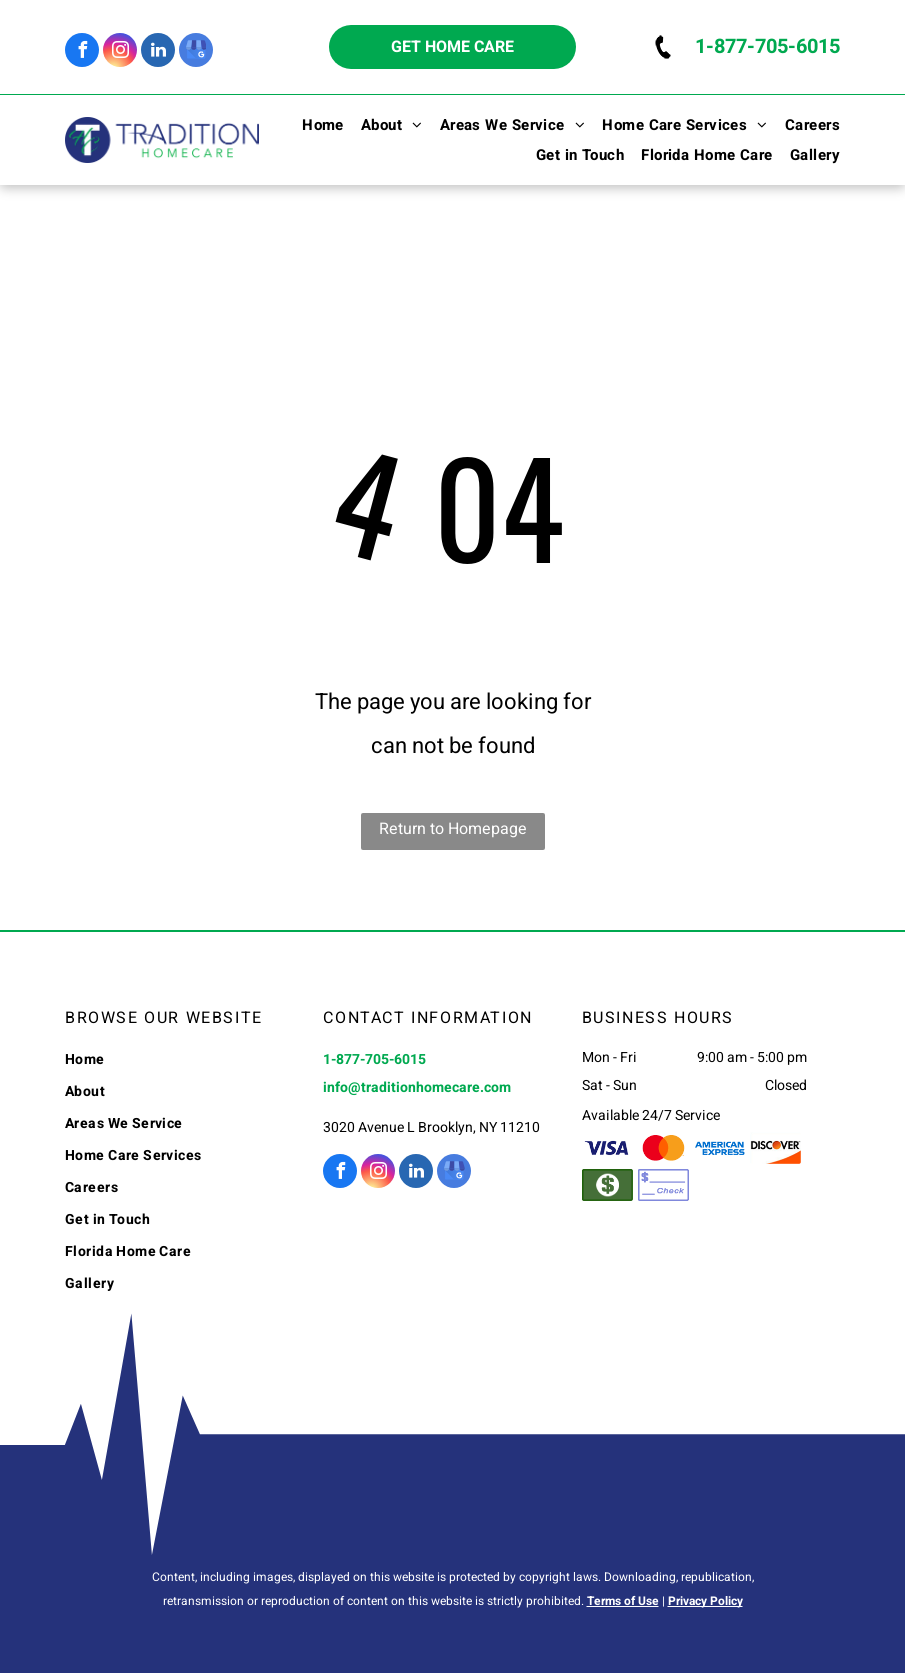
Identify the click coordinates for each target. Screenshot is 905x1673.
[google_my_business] (196, 52)
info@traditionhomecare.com (417, 1087)
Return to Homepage (453, 829)
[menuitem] (314, 125)
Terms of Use (623, 1601)
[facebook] (82, 52)
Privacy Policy (705, 1601)
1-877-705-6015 (767, 46)
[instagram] (120, 52)
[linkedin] (158, 52)
